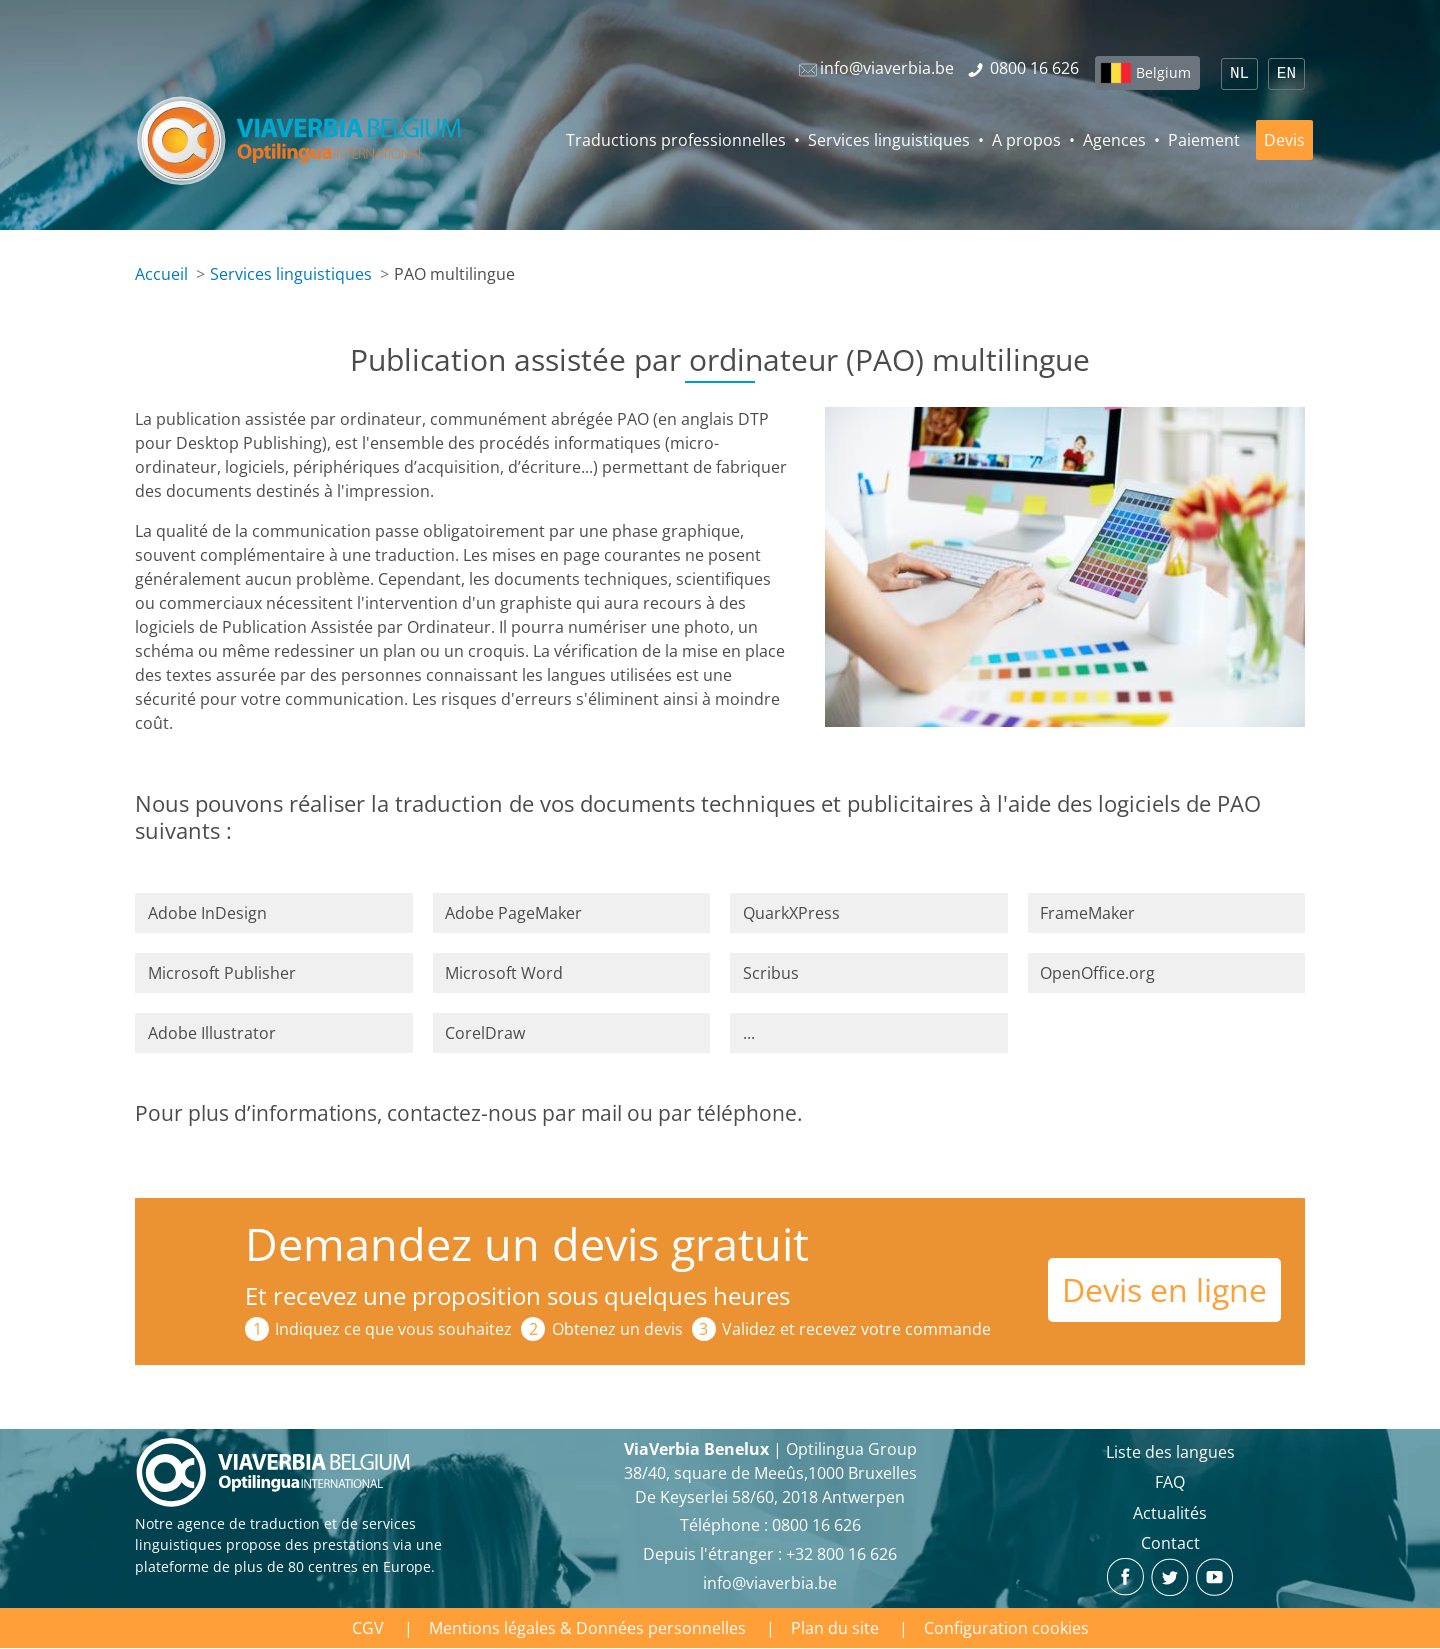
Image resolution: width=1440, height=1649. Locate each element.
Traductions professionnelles (676, 140)
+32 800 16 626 (841, 1554)
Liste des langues (1170, 1452)
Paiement (1204, 140)
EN (1286, 74)
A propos (1026, 140)
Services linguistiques (889, 140)
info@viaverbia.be (770, 1583)
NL (1239, 74)
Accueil (161, 274)
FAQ (1170, 1482)
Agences (1114, 140)
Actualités (1170, 1513)
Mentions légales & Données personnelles (587, 1628)
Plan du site (835, 1628)
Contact (1170, 1543)
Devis (1284, 140)
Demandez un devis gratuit (527, 1243)
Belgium (1163, 72)
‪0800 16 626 (816, 1525)
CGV (368, 1628)
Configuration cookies (1006, 1628)
